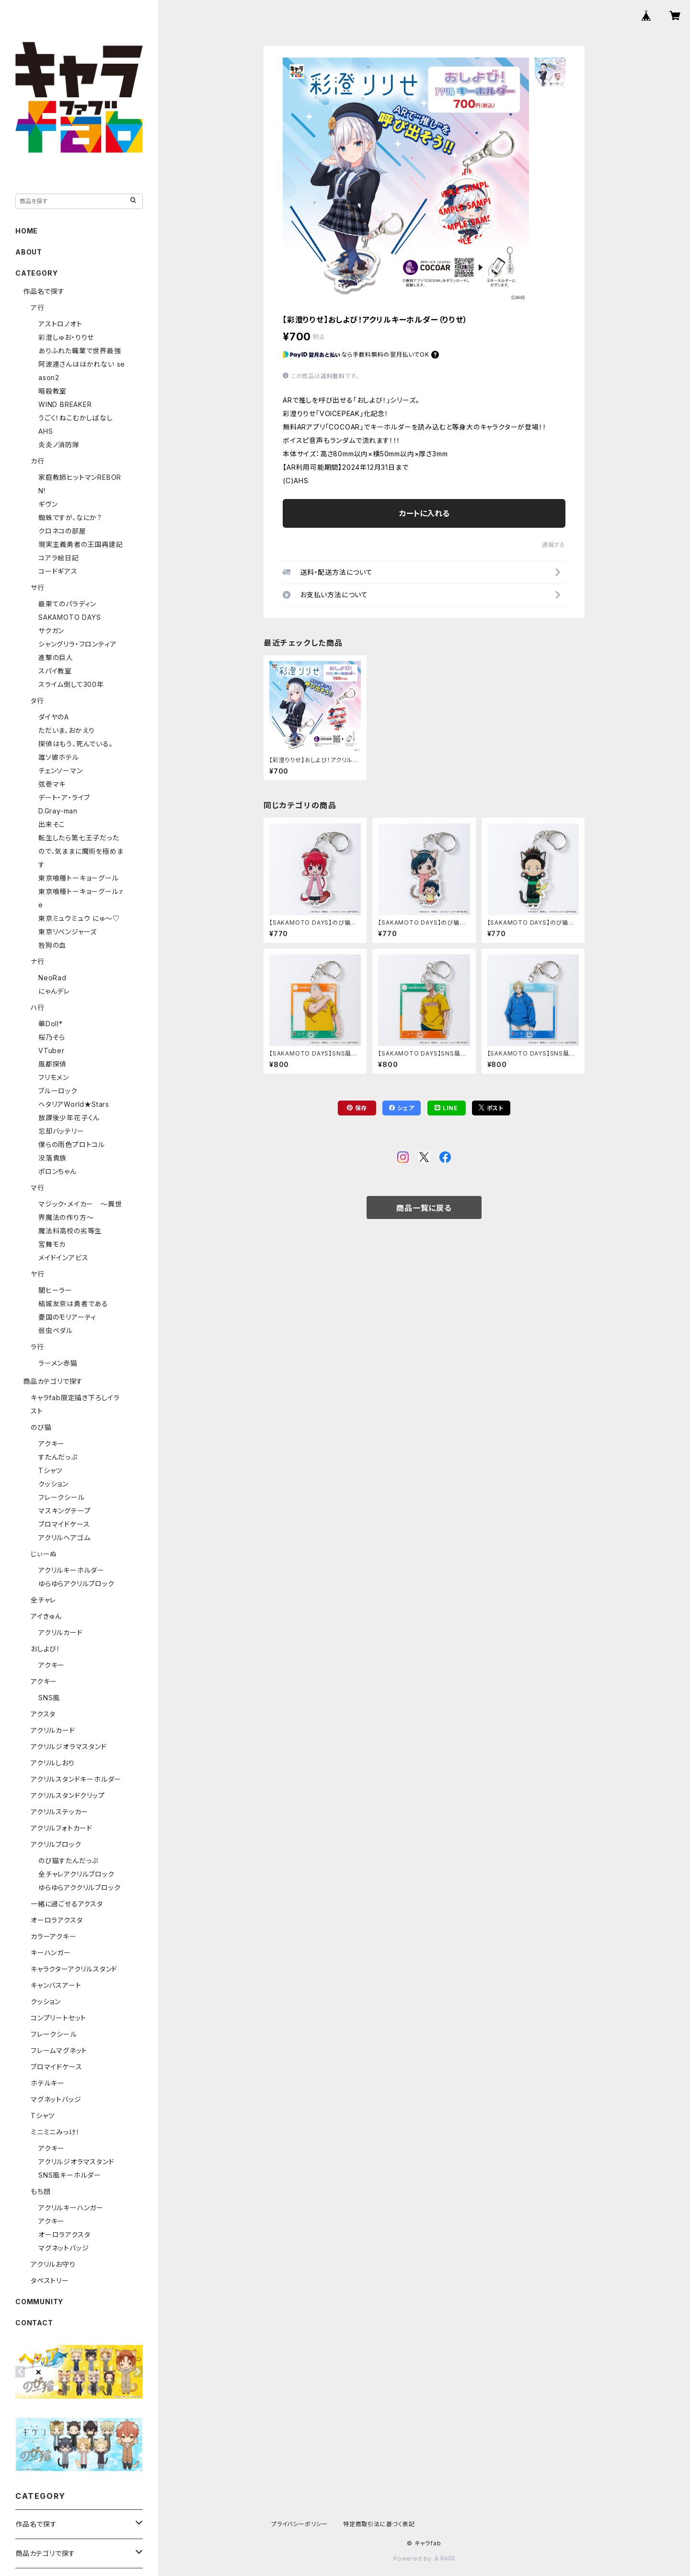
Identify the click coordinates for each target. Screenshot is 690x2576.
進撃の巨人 (55, 657)
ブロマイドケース (64, 1524)
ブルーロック (58, 1091)
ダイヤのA (53, 717)
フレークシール (61, 1497)
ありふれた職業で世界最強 (79, 351)
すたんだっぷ (58, 1457)
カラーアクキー (54, 1936)
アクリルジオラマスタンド (69, 1746)
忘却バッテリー (61, 1131)
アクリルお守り (53, 2264)
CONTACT (34, 2323)
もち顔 (40, 2191)
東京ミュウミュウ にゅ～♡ (78, 918)
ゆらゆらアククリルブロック (79, 1887)
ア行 (38, 307)
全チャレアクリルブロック (76, 1874)
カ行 (38, 461)
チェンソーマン (60, 770)
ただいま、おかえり (66, 730)
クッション (53, 1484)
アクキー (51, 1443)
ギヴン (48, 504)
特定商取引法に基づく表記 (379, 2524)
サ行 (38, 587)
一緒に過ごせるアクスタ (67, 1904)
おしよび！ (45, 1649)
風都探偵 (52, 1064)
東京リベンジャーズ (67, 932)
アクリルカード (60, 1632)
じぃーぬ (44, 1554)
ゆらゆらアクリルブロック (76, 1583)
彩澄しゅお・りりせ (66, 337)
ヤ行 (38, 1274)
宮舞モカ (52, 1244)
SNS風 (49, 1698)
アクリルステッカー (59, 1812)
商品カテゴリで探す (53, 1381)
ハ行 (38, 1007)
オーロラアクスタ (56, 1920)
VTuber (51, 1050)
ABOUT (28, 252)
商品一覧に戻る (424, 1208)
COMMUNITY (39, 2302)
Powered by (424, 2558)
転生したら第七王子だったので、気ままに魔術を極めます (80, 851)
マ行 (38, 1188)
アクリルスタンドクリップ (68, 1795)
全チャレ (43, 1600)
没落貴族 (52, 1158)
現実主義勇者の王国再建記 (80, 544)
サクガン (51, 631)
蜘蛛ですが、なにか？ (70, 517)
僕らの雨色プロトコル (71, 1144)
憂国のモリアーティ (67, 1317)
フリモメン (53, 1077)
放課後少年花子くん (69, 1118)
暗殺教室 (52, 391)
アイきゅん (46, 1616)
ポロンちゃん (57, 1171)
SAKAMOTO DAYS (69, 617)
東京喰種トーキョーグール (78, 878)
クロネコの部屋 (62, 531)
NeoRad (52, 978)
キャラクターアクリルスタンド (74, 1969)
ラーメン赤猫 (58, 1363)
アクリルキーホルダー (71, 1570)
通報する (553, 544)
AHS (45, 431)
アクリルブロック (56, 1844)
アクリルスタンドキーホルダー (76, 1779)
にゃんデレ (54, 991)
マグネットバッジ (56, 2099)
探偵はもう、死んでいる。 (75, 744)
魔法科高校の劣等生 (70, 1231)
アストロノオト (60, 324)
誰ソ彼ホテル (58, 757)
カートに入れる (424, 513)
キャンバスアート (56, 1985)
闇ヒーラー (55, 1290)
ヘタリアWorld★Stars (73, 1104)
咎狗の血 (52, 945)
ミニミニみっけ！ (55, 2132)
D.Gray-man (58, 811)
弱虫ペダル (55, 1330)
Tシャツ (50, 1470)
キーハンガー (51, 1953)
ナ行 (38, 961)
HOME (26, 231)
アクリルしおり (53, 1763)
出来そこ (51, 824)
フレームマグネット (59, 2050)
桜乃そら (51, 1037)
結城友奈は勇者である (73, 1304)
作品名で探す (44, 291)
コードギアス (58, 571)
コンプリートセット (58, 2018)
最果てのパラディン (67, 604)
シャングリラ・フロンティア (77, 644)
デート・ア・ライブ (64, 797)
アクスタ (43, 1714)
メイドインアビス (63, 1257)
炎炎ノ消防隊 (59, 445)
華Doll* (50, 1024)
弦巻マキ (52, 784)
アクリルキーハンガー (71, 2208)
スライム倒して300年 (71, 684)
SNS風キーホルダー (69, 2175)
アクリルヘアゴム (64, 1537)
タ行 (37, 700)
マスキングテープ (64, 1511)
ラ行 (37, 1347)
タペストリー (50, 2280)
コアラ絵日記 (58, 558)
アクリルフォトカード (61, 1828)
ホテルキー (48, 2083)
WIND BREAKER (65, 404)
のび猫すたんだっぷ (68, 1861)
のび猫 (41, 1427)
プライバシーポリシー (299, 2524)
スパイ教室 (55, 671)
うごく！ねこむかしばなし (75, 418)
